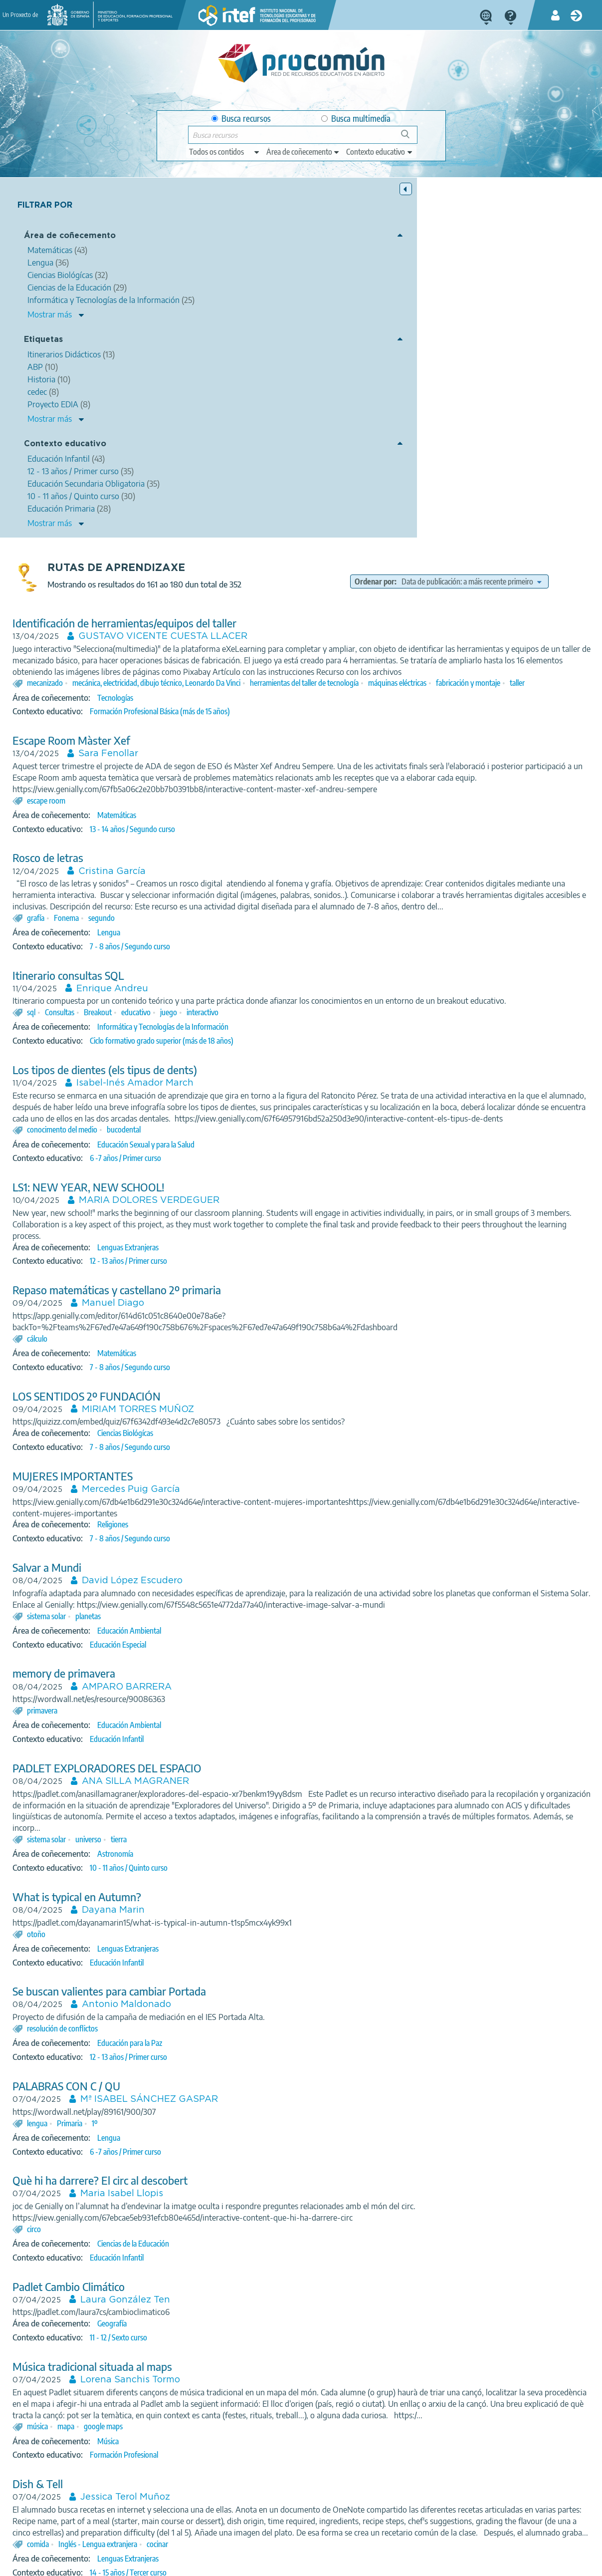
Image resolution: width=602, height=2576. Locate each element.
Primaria (220, 1854)
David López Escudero (282, 1289)
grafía (186, 603)
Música (258, 2184)
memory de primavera (214, 1393)
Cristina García (262, 546)
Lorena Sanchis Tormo (281, 2111)
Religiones (263, 1233)
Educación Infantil (267, 1459)
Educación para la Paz (280, 1774)
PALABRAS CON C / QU (217, 1817)
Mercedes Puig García (281, 1198)
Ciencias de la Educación (284, 1975)
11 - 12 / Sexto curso (269, 2069)
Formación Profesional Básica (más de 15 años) (310, 374)
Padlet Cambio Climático (219, 2017)
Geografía (262, 2055)
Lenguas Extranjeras (278, 956)
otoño (187, 1665)
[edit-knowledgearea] (303, 151)
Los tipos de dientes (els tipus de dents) (255, 767)
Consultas (210, 709)
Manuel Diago (263, 1012)
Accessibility (297, 2564)
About (68, 2564)
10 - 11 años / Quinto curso (279, 1599)
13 (450, 2469)
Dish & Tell (188, 2227)
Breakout (248, 709)
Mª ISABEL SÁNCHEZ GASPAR (300, 1831)
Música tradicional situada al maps (243, 2098)
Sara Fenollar (259, 417)
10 (391, 2469)
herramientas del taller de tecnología (455, 334)
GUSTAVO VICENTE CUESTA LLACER (313, 277)
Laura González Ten (276, 2031)
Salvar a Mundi (197, 1276)
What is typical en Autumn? (227, 1628)
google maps (253, 2169)
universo (239, 1571)
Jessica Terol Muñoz (276, 2240)
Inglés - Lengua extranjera (248, 2309)
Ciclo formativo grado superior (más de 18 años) (312, 738)
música (188, 2169)
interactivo (353, 709)
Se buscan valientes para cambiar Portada (260, 1722)
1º (245, 1854)
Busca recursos (241, 118)
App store (243, 2525)
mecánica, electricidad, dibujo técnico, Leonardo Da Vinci (307, 334)
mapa (216, 2169)
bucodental (274, 838)
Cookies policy (242, 2564)
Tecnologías (266, 360)
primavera (193, 1430)
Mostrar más (49, 323)
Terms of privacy (181, 2564)
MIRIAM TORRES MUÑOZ (288, 1118)
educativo (286, 709)
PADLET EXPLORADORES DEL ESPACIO (257, 1488)
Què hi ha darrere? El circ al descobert (250, 1912)
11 (410, 2469)
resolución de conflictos (213, 1760)
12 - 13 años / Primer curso (279, 969)
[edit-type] (224, 151)
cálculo (188, 1047)
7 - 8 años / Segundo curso (280, 632)
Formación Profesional (274, 2198)
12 (430, 2469)
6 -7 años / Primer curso (276, 866)
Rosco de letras (198, 532)
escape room (197, 475)
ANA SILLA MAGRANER (286, 1501)
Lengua (259, 618)
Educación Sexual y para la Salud (296, 853)
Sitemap (342, 2564)
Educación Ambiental (280, 1351)
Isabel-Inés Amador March (285, 780)
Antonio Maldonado (277, 1736)
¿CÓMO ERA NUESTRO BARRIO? (240, 2367)
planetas (238, 1336)
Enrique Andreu (263, 674)
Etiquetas (43, 348)
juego (319, 709)
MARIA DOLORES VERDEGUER (299, 909)
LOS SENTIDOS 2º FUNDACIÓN (237, 1105)
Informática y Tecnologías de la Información (313, 724)
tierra (269, 1571)
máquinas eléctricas (548, 334)
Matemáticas (267, 489)
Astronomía (266, 1585)
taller (244, 346)
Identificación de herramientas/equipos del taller (275, 263)
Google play (330, 2525)
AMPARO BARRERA (277, 1407)
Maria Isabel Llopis (272, 1925)
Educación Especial (268, 1364)
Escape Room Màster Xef (222, 403)
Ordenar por (438, 209)
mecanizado (195, 334)
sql (182, 709)
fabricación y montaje (195, 346)
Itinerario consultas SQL (218, 661)
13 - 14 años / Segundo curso (283, 503)
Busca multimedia (356, 118)
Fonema (216, 603)
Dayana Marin (263, 1642)
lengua (188, 1854)
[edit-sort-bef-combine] (491, 221)
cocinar (308, 2309)
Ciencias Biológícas (276, 1141)
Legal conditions (117, 2564)
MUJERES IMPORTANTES (223, 1184)
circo (185, 1961)
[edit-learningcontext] (379, 151)
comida (189, 2309)
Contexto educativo (65, 453)
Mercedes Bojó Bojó (276, 2380)
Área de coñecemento (70, 237)
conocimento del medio (213, 838)
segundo (252, 603)
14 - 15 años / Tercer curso (278, 2338)
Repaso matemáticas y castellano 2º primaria (267, 998)
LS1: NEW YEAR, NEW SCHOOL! (239, 895)
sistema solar (197, 1336)
